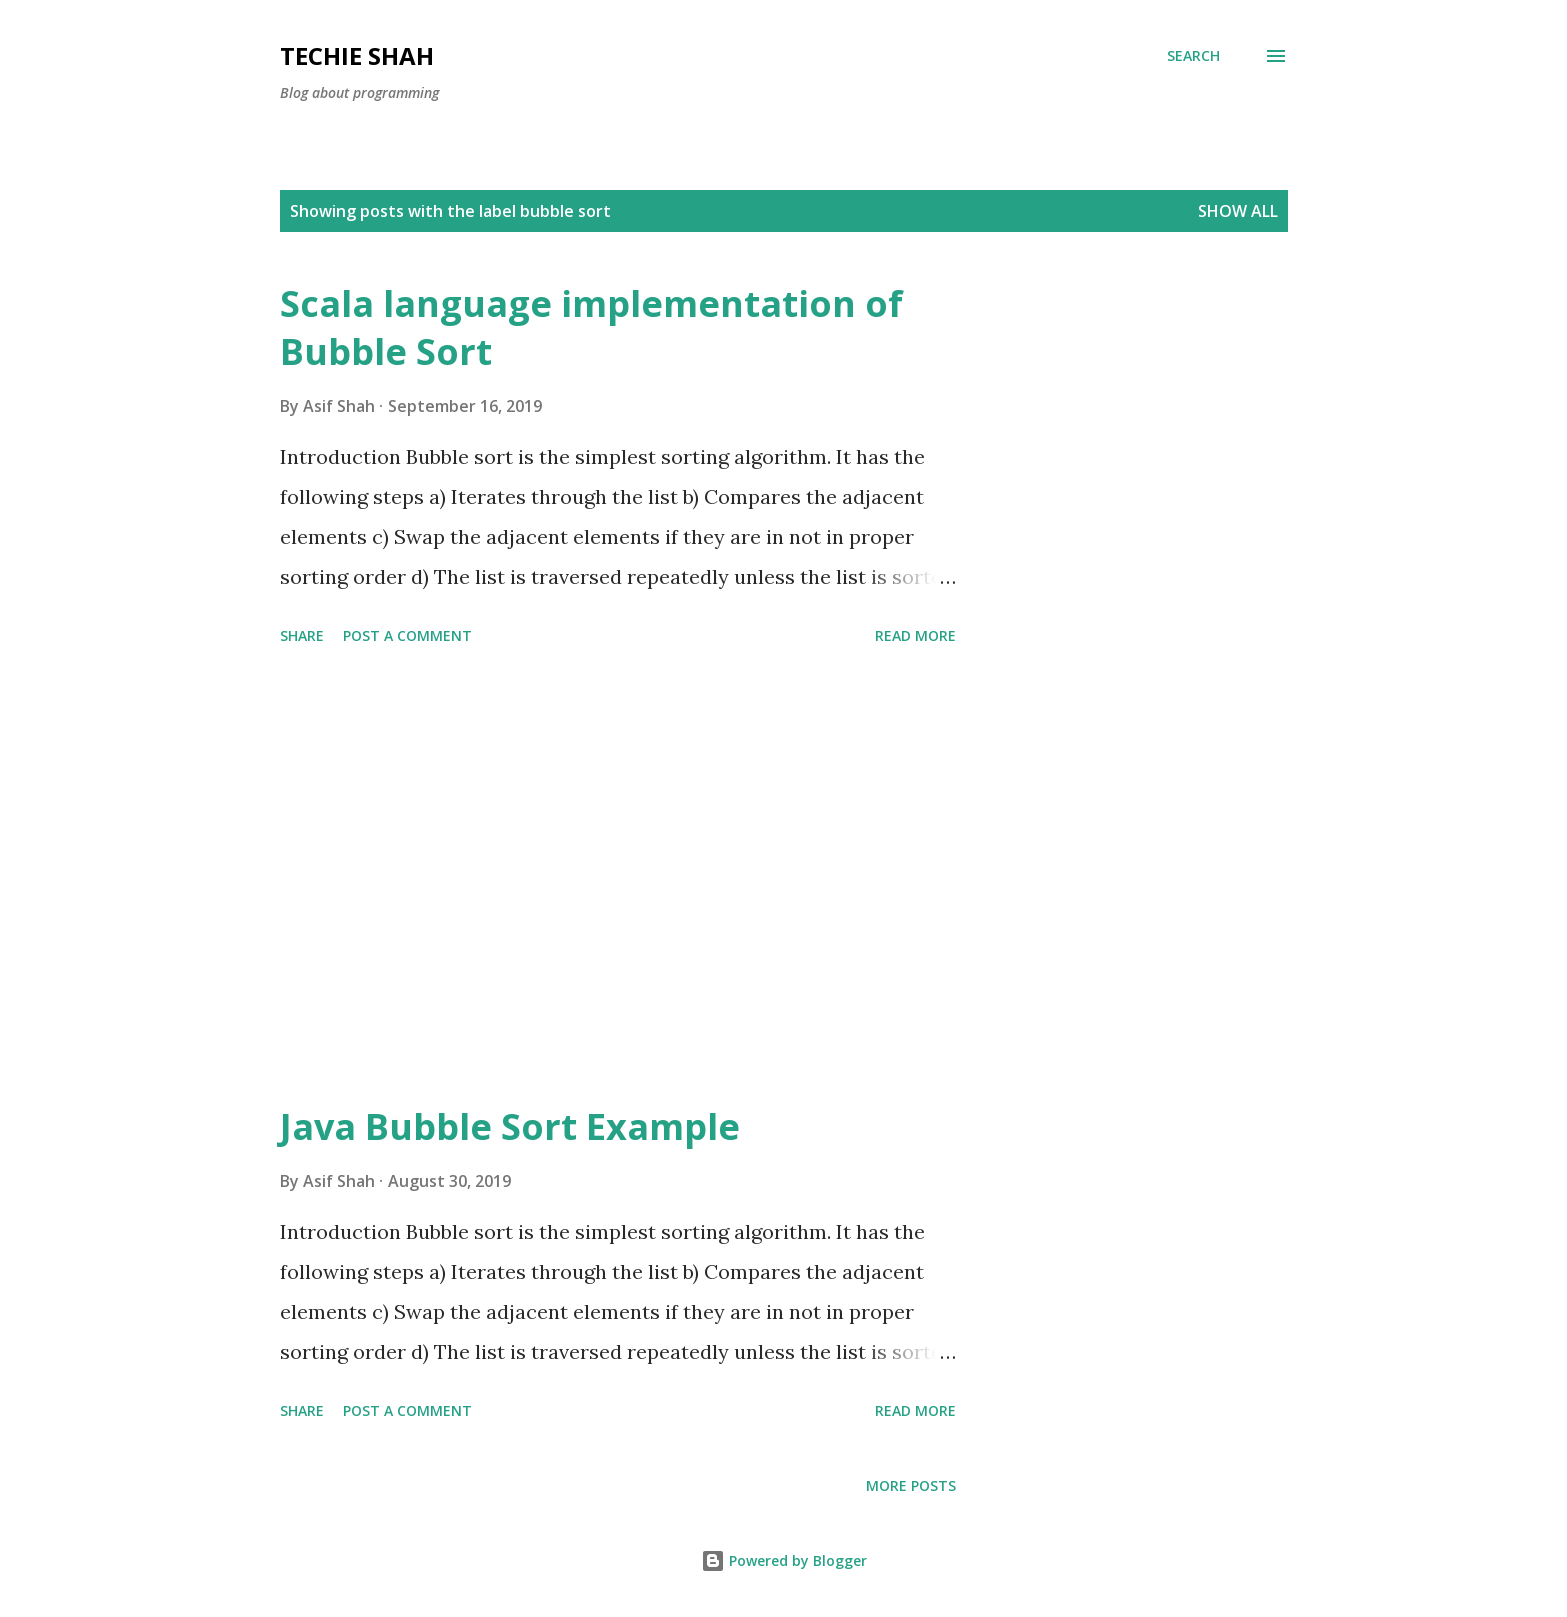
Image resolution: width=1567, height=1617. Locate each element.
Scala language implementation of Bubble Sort (591, 327)
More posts (911, 1485)
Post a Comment (407, 635)
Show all (1238, 211)
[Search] (1193, 56)
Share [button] (302, 635)
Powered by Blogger (784, 1560)
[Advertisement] (618, 878)
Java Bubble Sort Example (510, 1126)
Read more (915, 635)
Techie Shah (357, 55)
